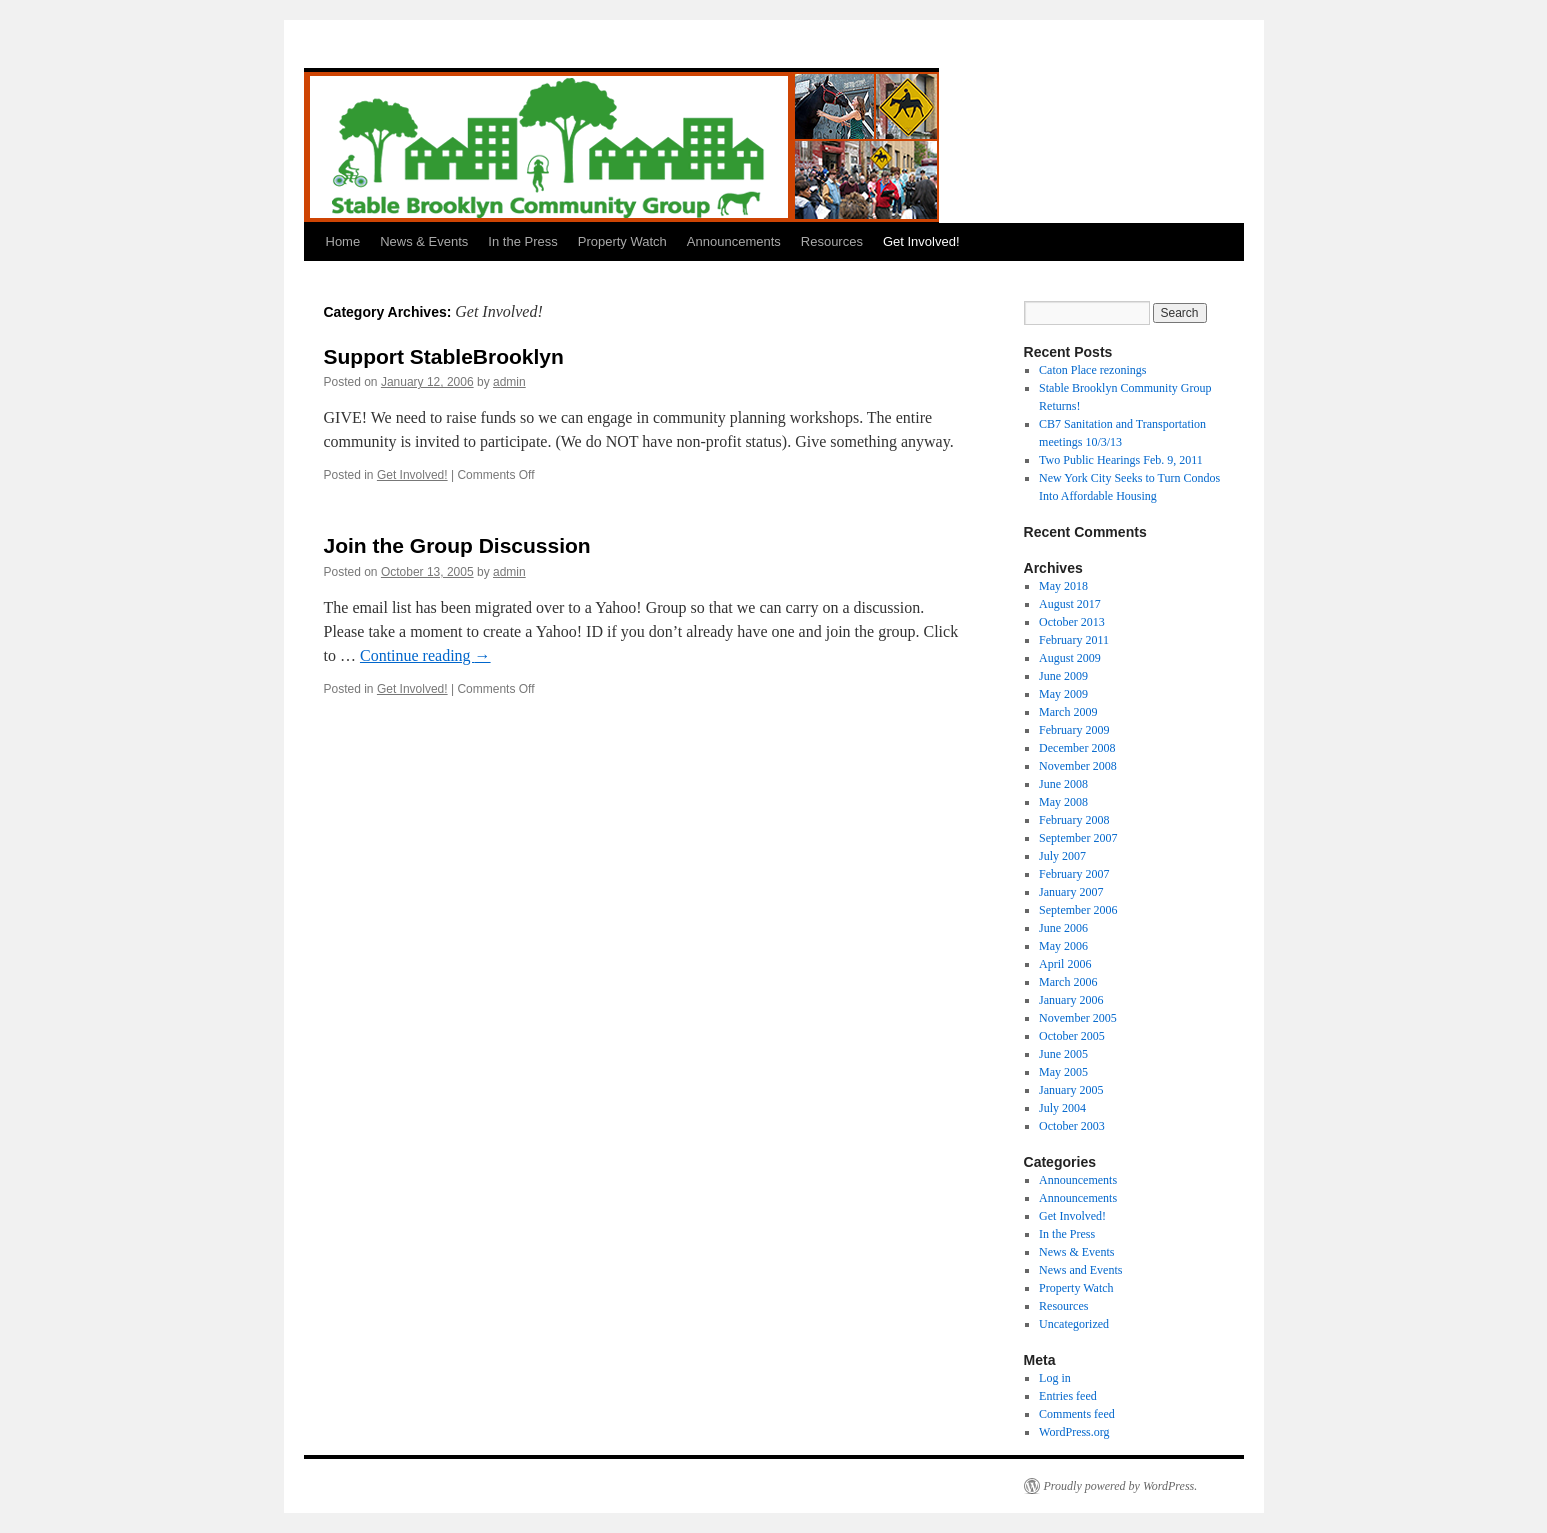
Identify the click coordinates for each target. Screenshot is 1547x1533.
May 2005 (1063, 1072)
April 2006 (1065, 964)
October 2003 (1072, 1126)
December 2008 (1077, 748)
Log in (1055, 1378)
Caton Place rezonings (1092, 370)
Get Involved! (921, 241)
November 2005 (1078, 1018)
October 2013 (1072, 622)
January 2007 (1071, 892)
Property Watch (622, 241)
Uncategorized (1074, 1324)
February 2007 (1074, 874)
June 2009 (1063, 676)
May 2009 (1063, 694)
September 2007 (1078, 838)
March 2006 (1068, 982)
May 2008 (1063, 802)
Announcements (734, 241)
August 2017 (1070, 604)
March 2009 (1068, 712)
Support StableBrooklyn (444, 356)
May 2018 (1063, 586)
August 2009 (1070, 658)
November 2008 (1078, 766)
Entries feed (1068, 1396)
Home (343, 241)
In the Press (522, 241)
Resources (832, 241)
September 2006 (1078, 910)
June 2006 (1063, 928)
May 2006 (1063, 946)
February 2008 (1074, 820)
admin (509, 382)
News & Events (424, 241)
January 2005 (1071, 1090)
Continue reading (425, 655)
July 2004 (1062, 1108)
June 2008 (1063, 784)
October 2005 (1072, 1036)
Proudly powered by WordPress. (1121, 1486)
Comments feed (1077, 1414)
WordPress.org (1074, 1432)
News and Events (1080, 1270)
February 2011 (1074, 640)
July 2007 (1062, 856)
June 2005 (1063, 1054)
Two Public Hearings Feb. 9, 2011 (1121, 460)
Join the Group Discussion (457, 545)
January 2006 (1071, 1000)
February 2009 (1074, 730)
